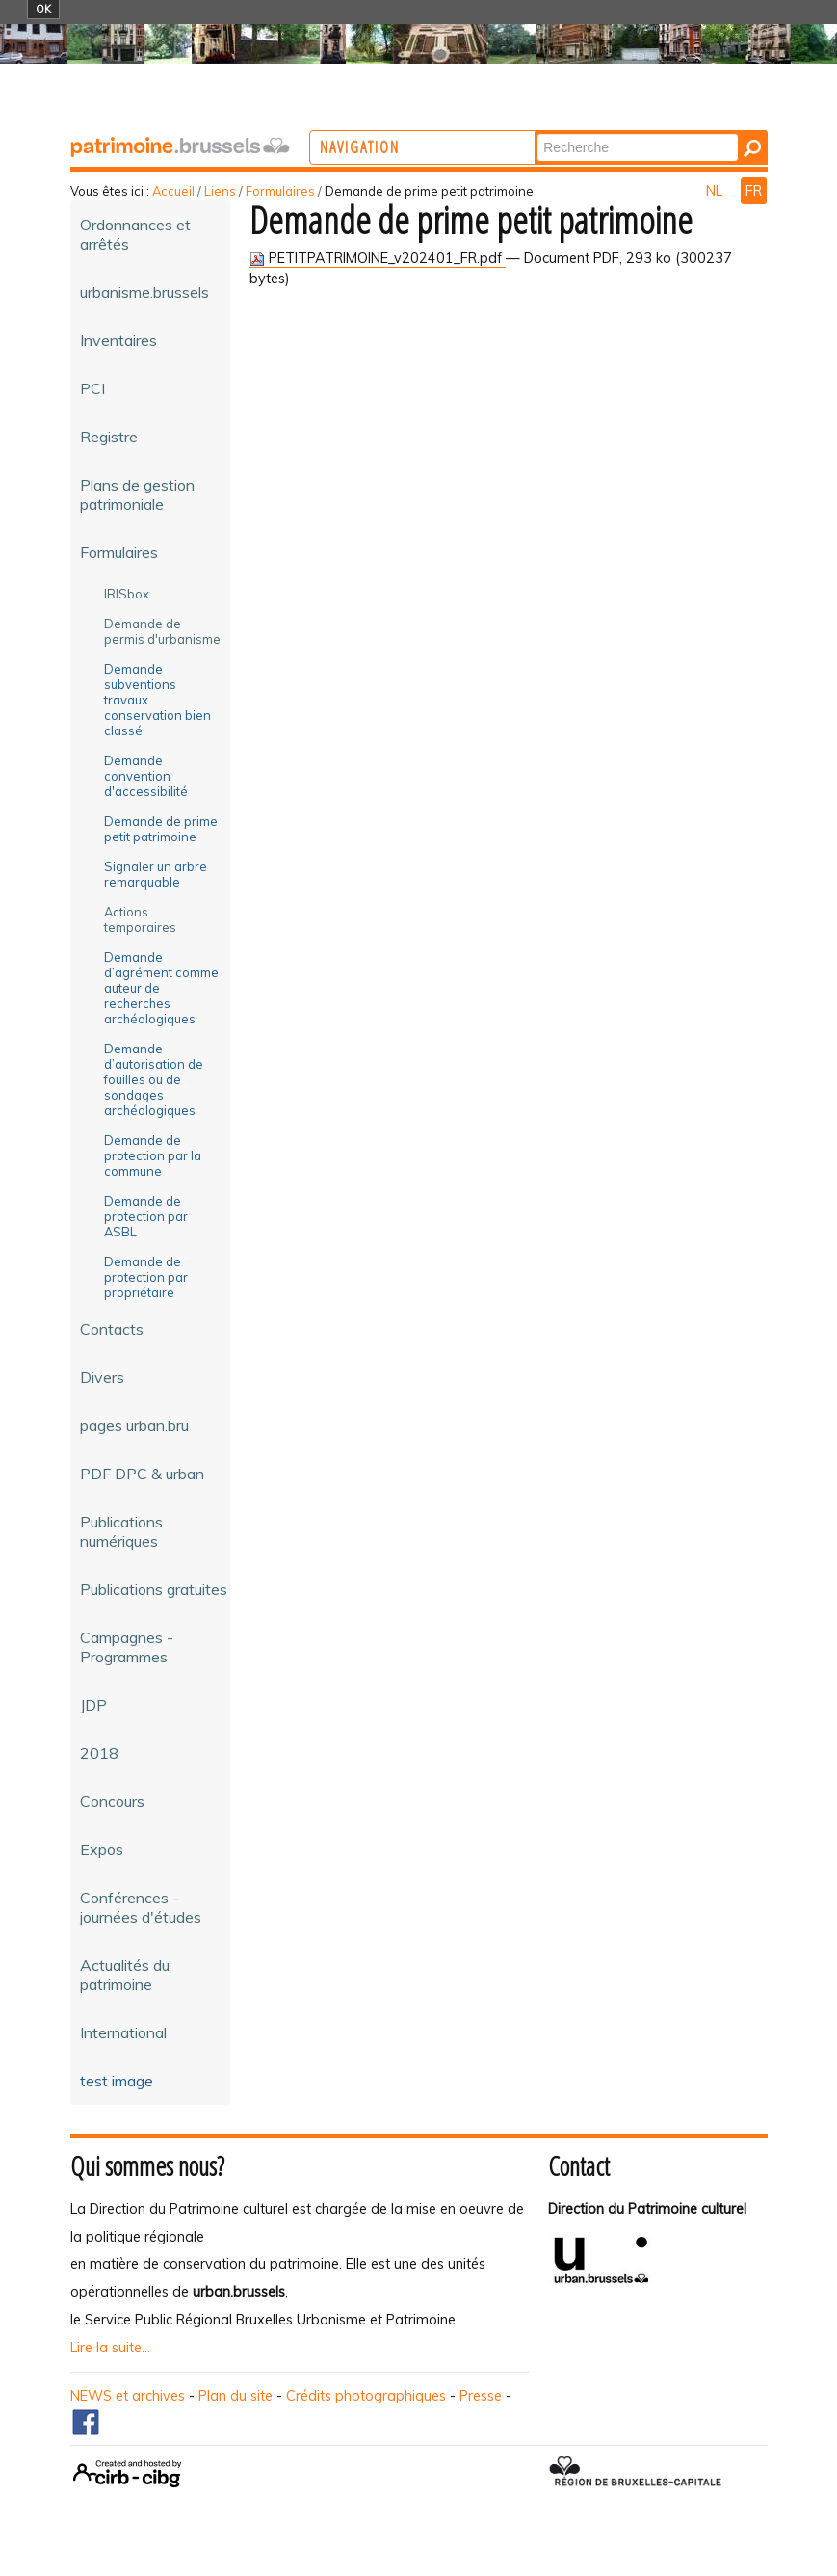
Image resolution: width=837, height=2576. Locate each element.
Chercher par (608, 132)
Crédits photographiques (366, 2395)
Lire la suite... (110, 2347)
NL (716, 190)
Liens (220, 191)
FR (753, 190)
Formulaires (280, 191)
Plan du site (235, 2395)
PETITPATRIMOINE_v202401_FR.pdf (377, 258)
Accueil (173, 191)
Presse (480, 2395)
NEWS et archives (127, 2395)
